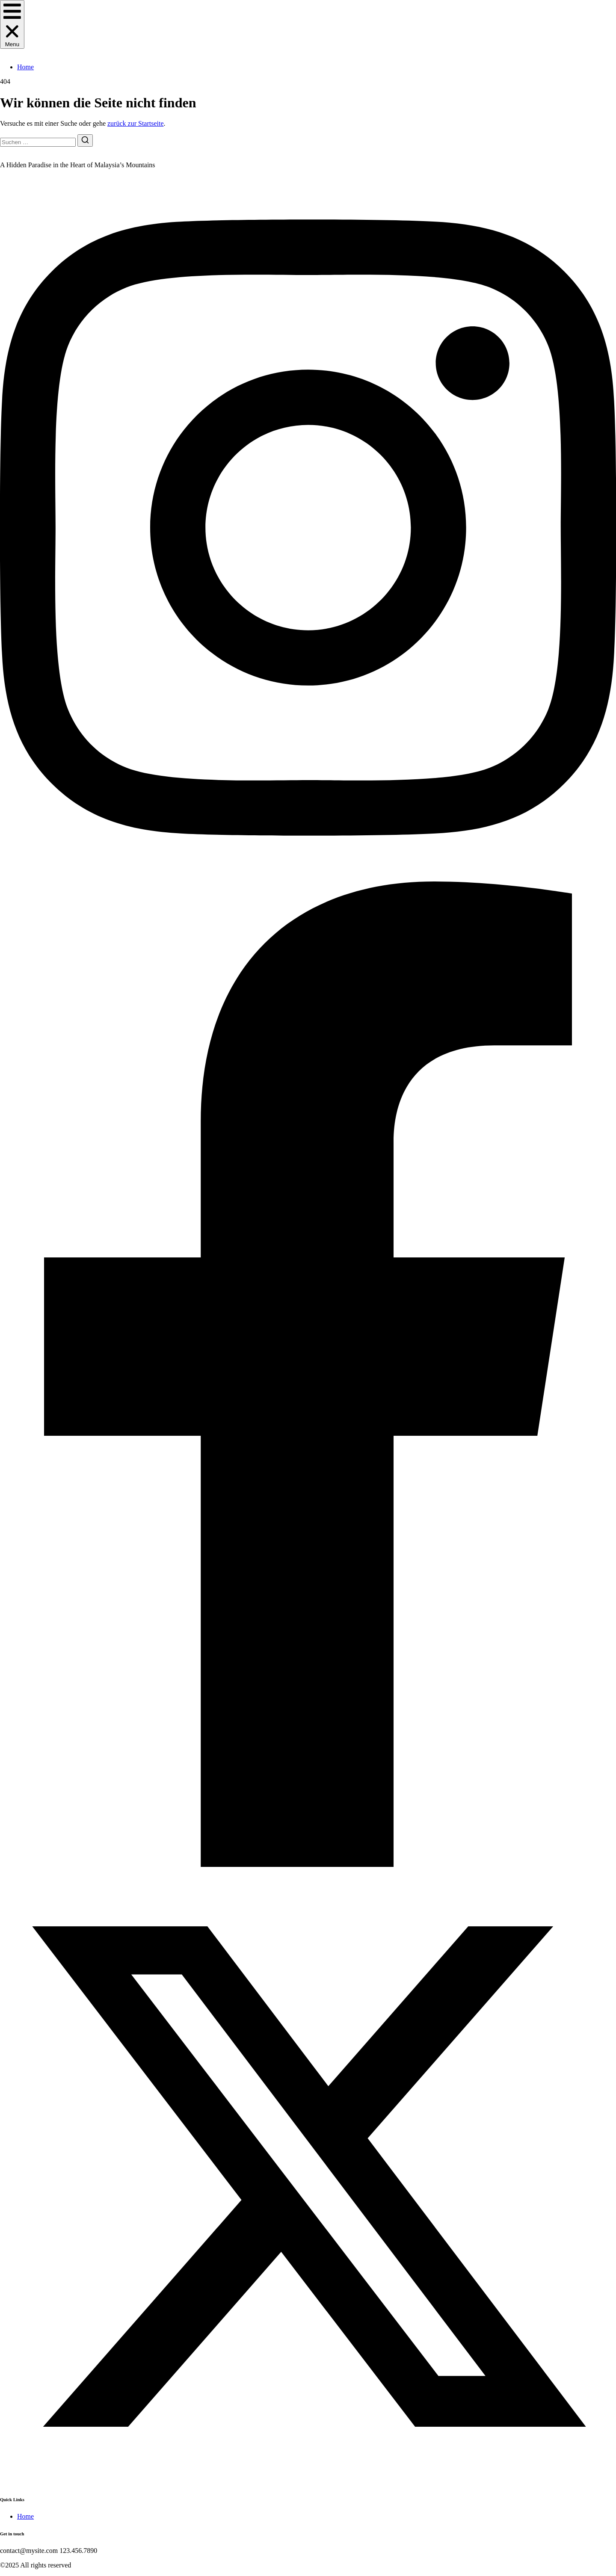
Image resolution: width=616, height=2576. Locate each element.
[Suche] (85, 140)
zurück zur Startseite (135, 123)
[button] (12, 24)
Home (25, 67)
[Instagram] (308, 877)
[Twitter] (308, 2482)
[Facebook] (308, 1864)
